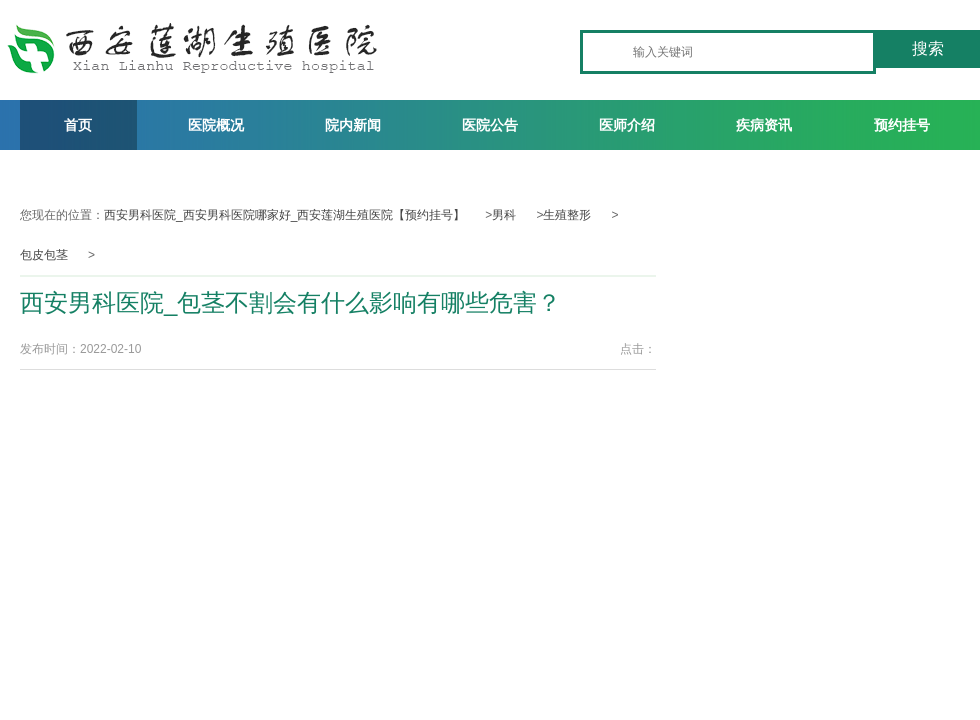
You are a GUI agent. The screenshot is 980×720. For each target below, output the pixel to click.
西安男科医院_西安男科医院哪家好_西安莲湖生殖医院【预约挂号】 (284, 215)
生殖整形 (567, 215)
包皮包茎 (44, 255)
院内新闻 (353, 125)
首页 (78, 125)
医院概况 (216, 125)
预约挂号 (902, 125)
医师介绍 (627, 125)
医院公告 (490, 125)
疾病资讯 (764, 125)
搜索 (928, 48)
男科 (504, 215)
